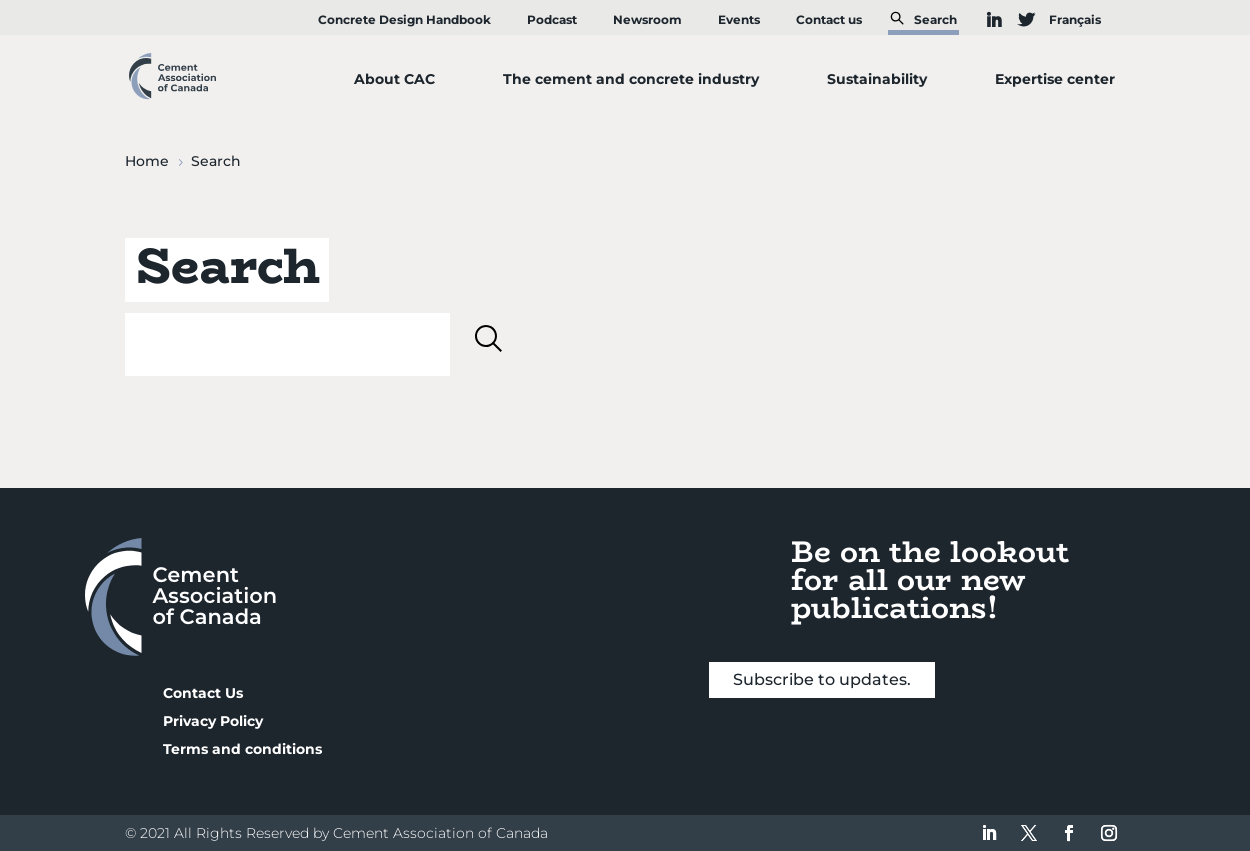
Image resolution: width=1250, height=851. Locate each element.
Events (739, 19)
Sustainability (877, 79)
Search (935, 19)
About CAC (394, 79)
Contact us (829, 19)
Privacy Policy (213, 721)
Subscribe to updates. (822, 679)
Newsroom (647, 19)
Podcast (552, 19)
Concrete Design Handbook (404, 19)
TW (1017, 20)
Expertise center (1055, 79)
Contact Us (203, 693)
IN (985, 20)
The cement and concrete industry (631, 79)
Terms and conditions (242, 749)
